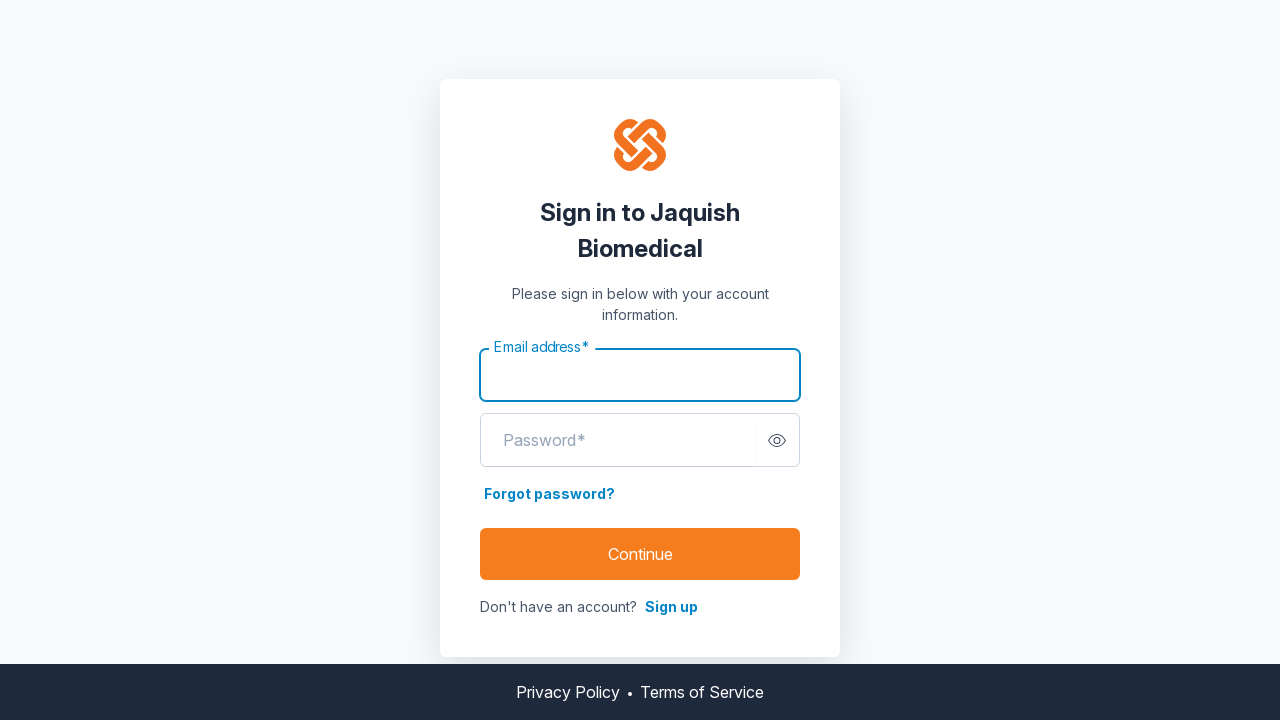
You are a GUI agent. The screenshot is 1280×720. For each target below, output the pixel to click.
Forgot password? (549, 493)
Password (544, 440)
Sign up (671, 606)
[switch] (777, 440)
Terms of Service (702, 692)
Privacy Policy (568, 692)
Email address (542, 347)
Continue (640, 554)
